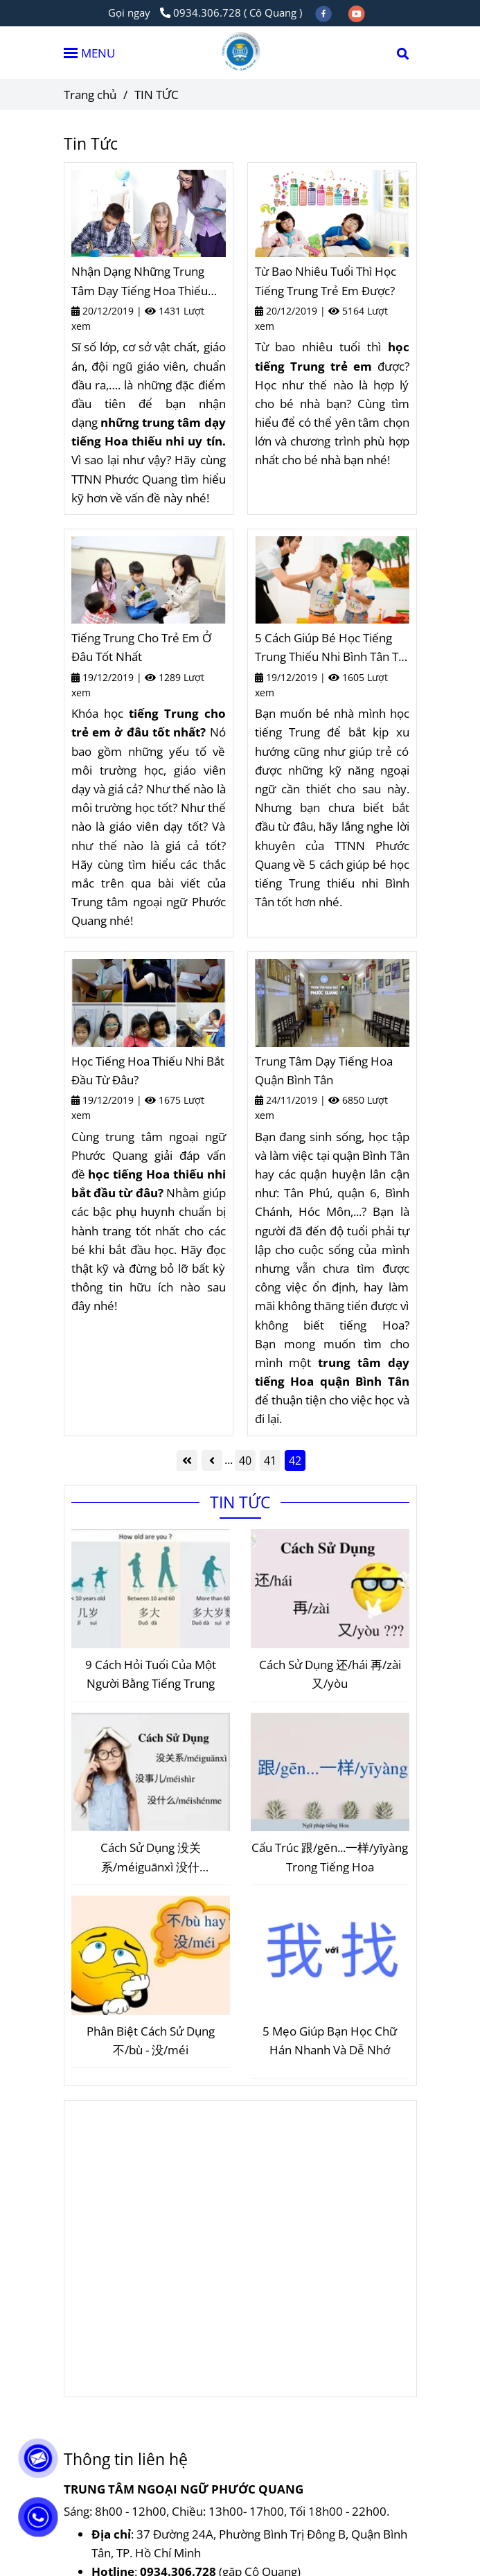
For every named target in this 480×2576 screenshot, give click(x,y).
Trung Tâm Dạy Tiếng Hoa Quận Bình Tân (324, 1070)
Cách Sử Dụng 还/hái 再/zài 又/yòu (330, 1674)
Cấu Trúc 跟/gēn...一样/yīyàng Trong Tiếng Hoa (329, 1857)
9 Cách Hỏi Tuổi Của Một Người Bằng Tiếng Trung (150, 1674)
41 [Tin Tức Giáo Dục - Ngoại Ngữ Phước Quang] (270, 1460)
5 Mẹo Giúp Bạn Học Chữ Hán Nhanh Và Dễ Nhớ (330, 2040)
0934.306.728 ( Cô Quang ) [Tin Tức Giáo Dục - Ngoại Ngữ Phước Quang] (231, 12)
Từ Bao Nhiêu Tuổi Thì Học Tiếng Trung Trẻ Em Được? (325, 280)
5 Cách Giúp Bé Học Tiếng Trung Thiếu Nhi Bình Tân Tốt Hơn (332, 648)
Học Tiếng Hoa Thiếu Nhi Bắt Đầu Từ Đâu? (147, 1070)
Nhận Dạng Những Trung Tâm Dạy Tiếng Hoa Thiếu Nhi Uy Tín (139, 281)
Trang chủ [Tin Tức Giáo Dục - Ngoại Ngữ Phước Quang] (90, 95)
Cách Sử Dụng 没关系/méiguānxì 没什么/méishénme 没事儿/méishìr (150, 1858)
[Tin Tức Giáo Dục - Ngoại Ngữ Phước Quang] (148, 213)
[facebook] (324, 12)
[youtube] (356, 12)
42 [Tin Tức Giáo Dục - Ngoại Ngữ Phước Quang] (295, 1460)
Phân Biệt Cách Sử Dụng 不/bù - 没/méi (151, 2040)
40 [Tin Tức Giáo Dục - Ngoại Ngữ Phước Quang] (245, 1460)
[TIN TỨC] (240, 52)
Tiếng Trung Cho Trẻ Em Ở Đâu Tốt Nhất (141, 647)
